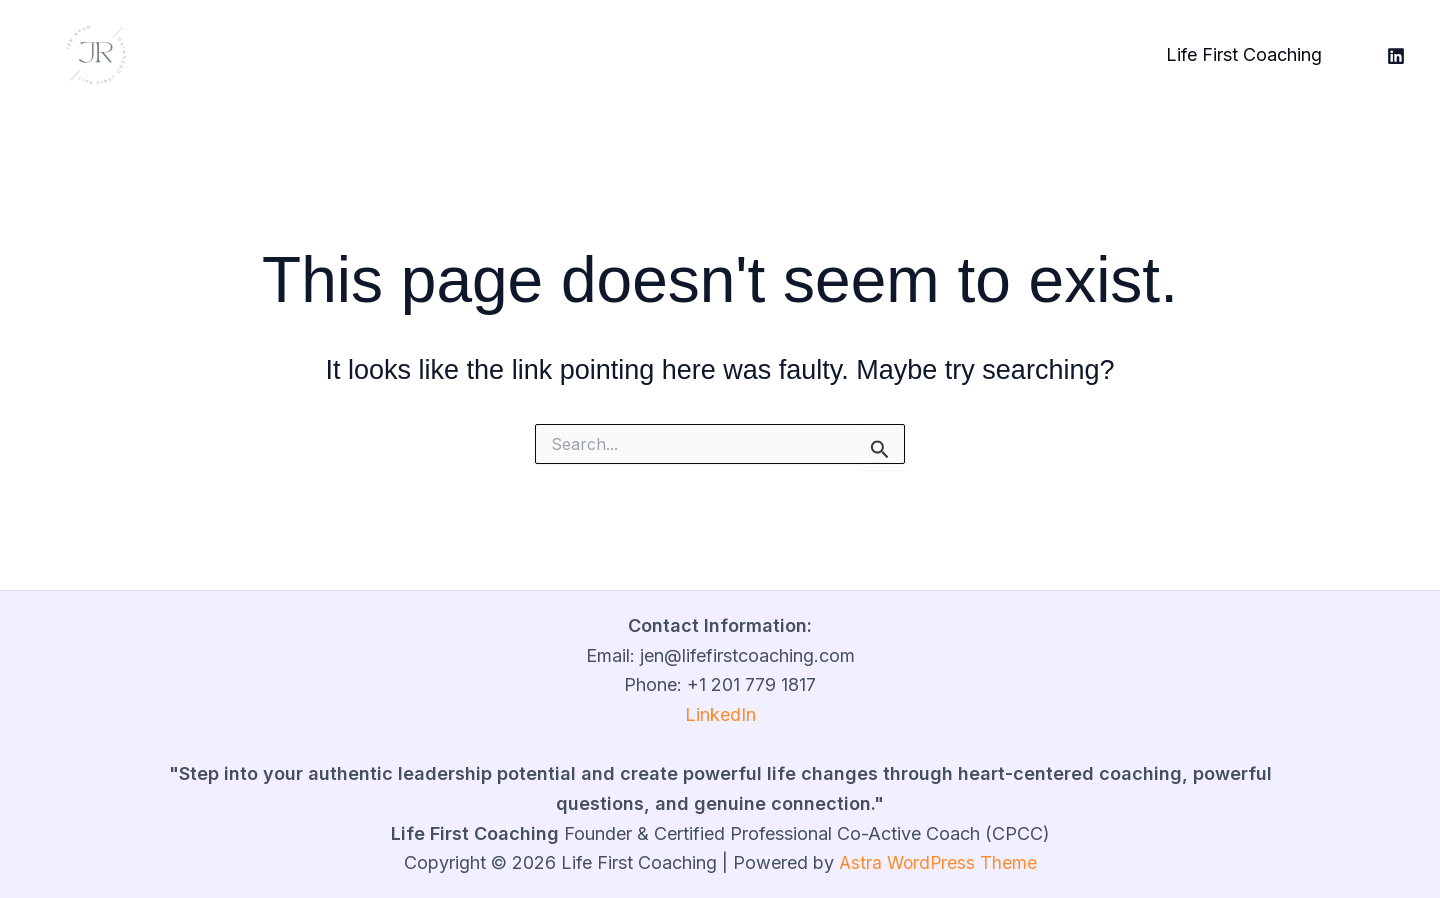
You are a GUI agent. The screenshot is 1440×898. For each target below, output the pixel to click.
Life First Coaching (1246, 54)
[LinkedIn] (1396, 56)
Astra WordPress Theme (938, 862)
